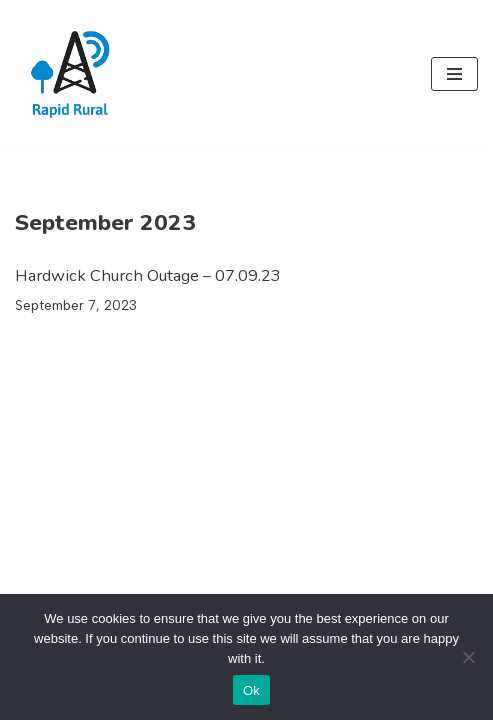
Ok (251, 690)
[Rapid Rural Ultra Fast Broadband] (75, 74)
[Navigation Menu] (454, 74)
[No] (468, 657)
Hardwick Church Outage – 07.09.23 (148, 275)
